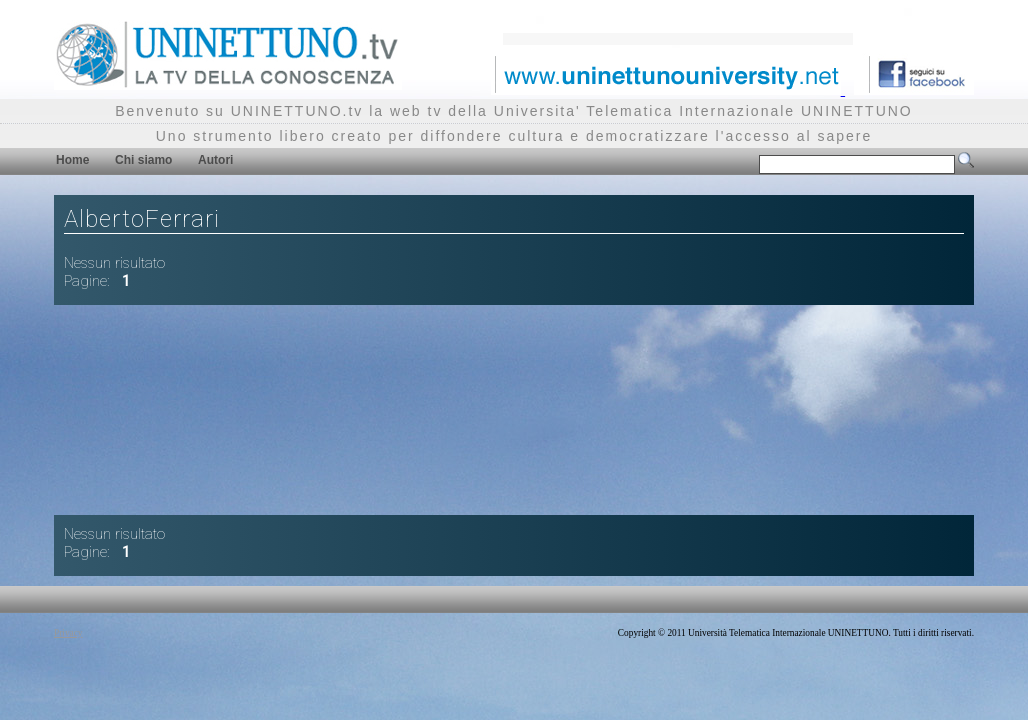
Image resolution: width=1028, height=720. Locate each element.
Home (72, 160)
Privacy (68, 633)
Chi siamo (143, 160)
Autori (215, 160)
